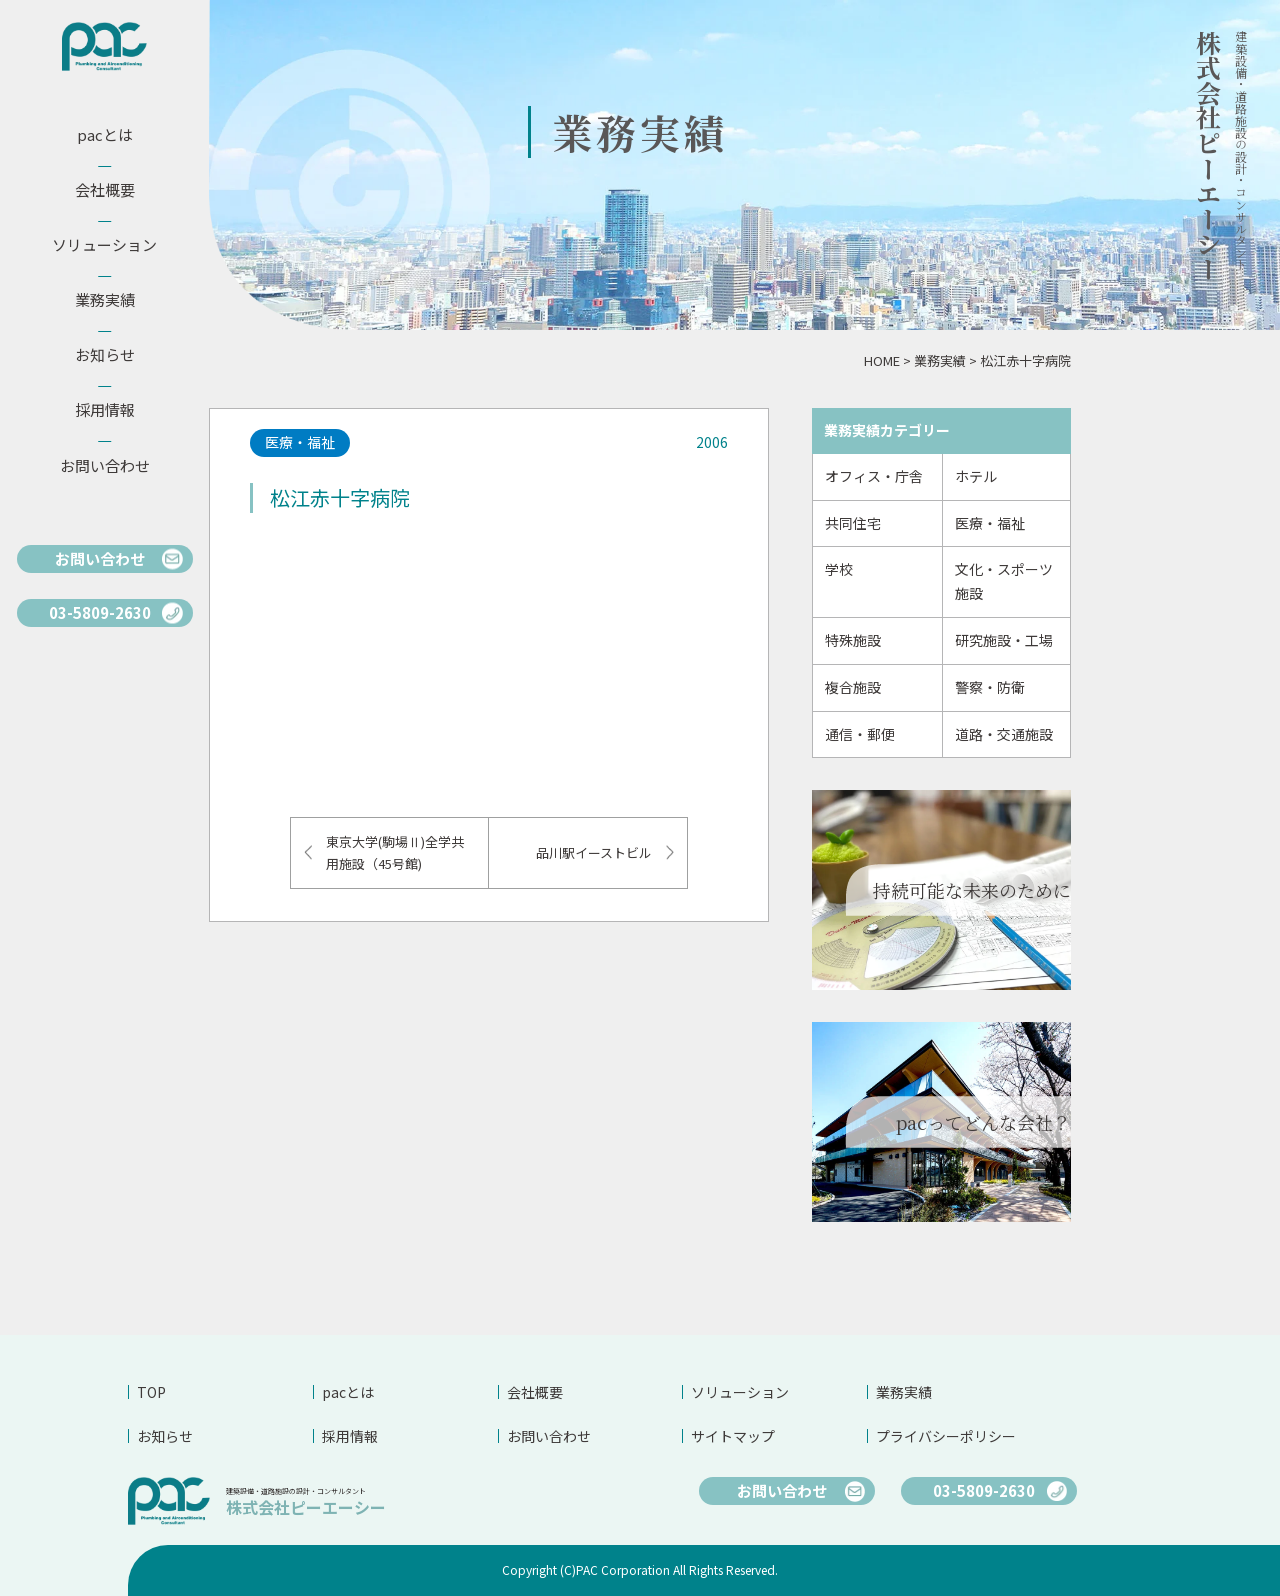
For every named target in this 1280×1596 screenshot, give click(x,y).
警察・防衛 (990, 687)
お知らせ (165, 1436)
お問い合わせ (549, 1436)
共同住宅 (853, 523)
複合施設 (853, 687)
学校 (839, 569)
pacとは (348, 1392)
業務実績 (940, 360)
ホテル (976, 476)
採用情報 (350, 1436)
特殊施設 (853, 640)
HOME (882, 360)
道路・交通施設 (1004, 734)
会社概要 (535, 1392)
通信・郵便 (860, 734)
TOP (151, 1392)
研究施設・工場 (1004, 640)
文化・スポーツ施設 (1004, 581)
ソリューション (740, 1392)
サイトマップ (733, 1436)
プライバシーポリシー (946, 1436)
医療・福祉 (990, 523)
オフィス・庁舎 (874, 476)
